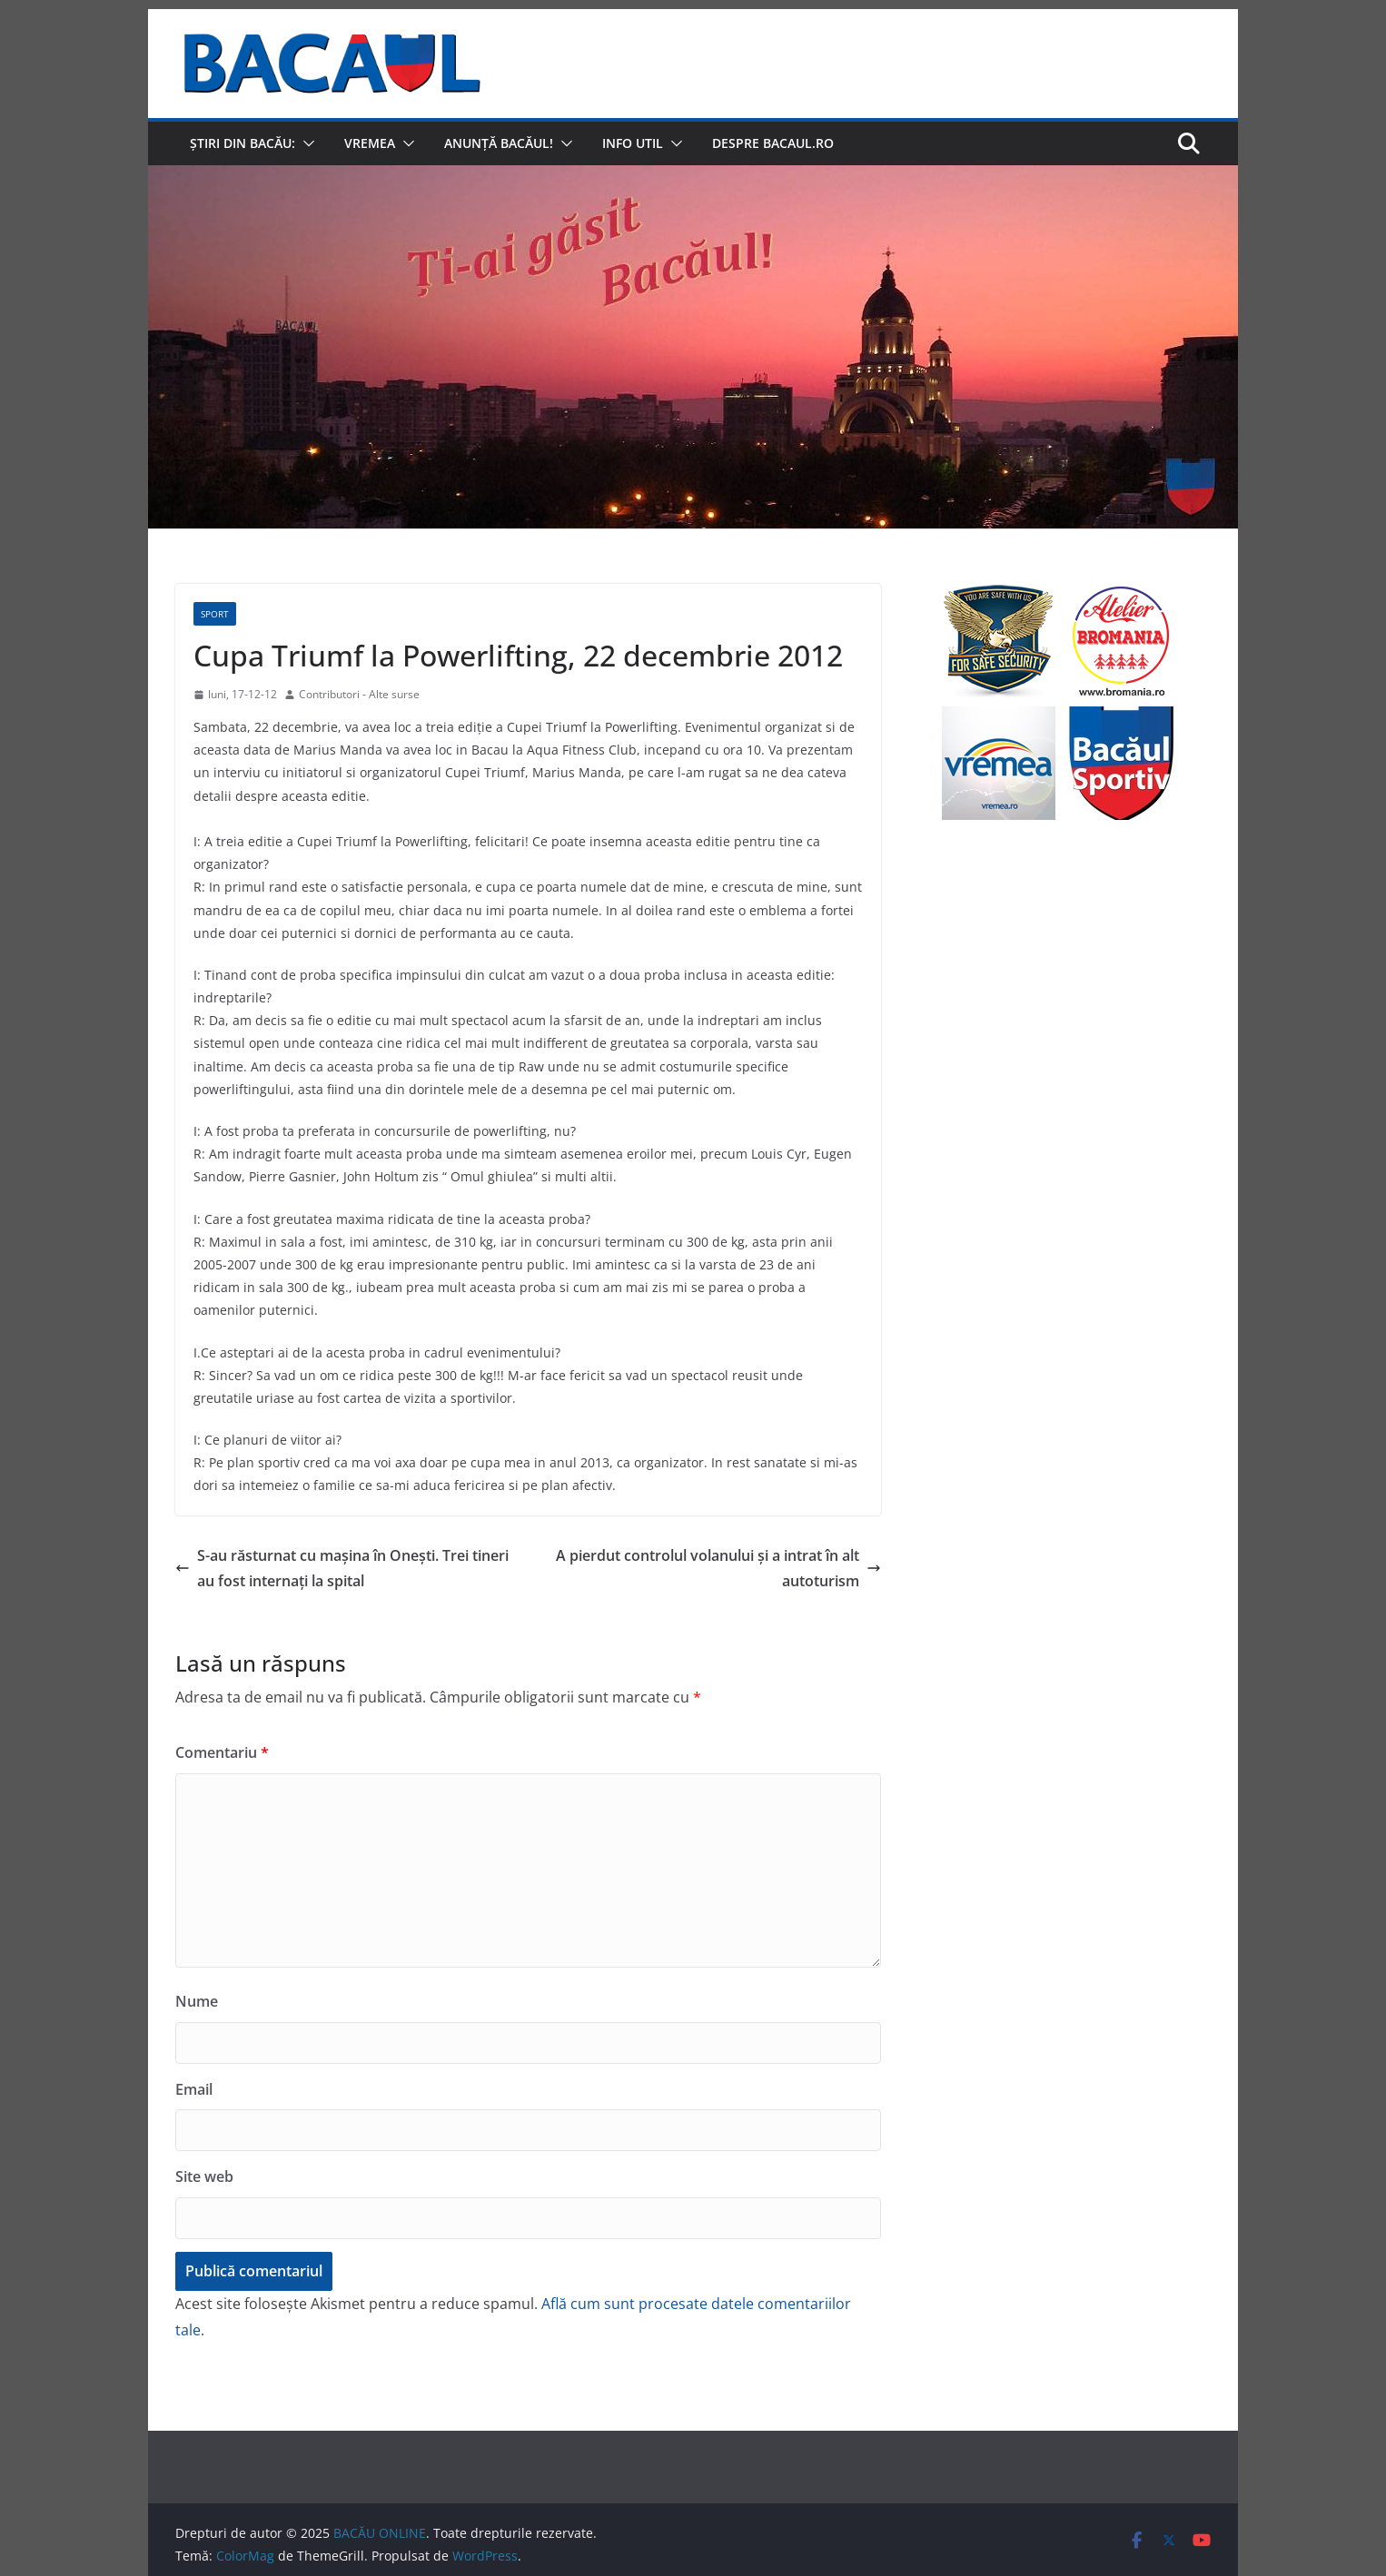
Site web (204, 2176)
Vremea (369, 143)
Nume (196, 2001)
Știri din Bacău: (242, 143)
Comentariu (222, 1752)
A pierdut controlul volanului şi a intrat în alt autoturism (718, 1568)
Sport (215, 613)
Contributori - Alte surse (359, 694)
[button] (305, 143)
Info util (632, 143)
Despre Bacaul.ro (773, 143)
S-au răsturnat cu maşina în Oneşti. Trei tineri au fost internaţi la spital (342, 1568)
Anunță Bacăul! (498, 143)
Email (194, 2089)
